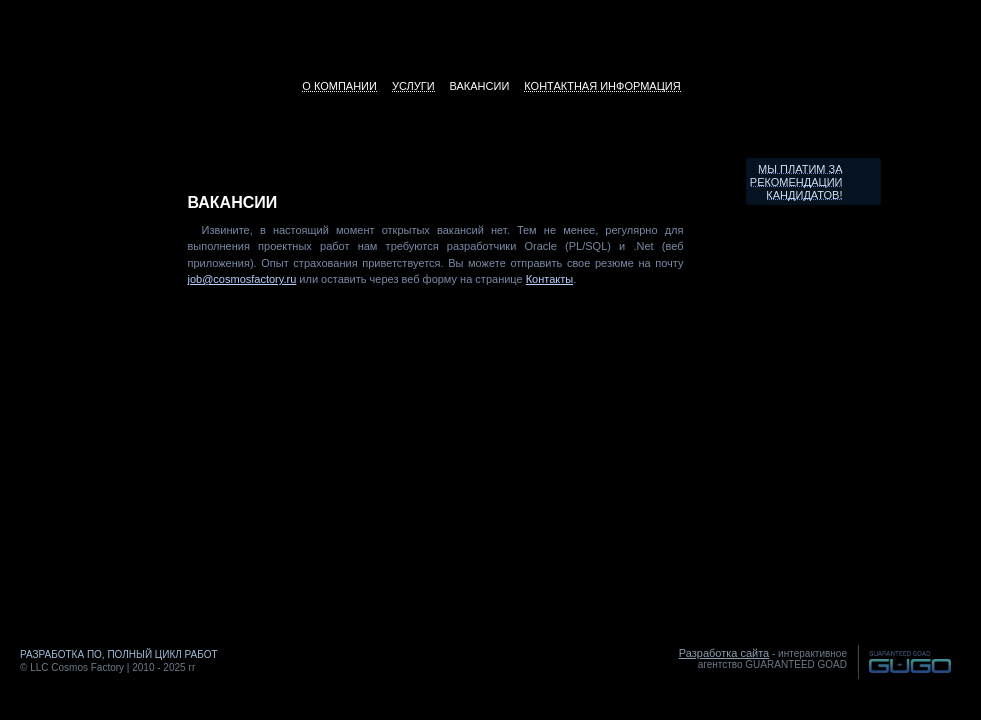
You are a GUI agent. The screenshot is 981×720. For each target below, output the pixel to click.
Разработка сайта (724, 653)
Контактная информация (602, 86)
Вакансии (480, 86)
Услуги (413, 86)
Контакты (550, 279)
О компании (339, 86)
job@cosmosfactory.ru (242, 279)
